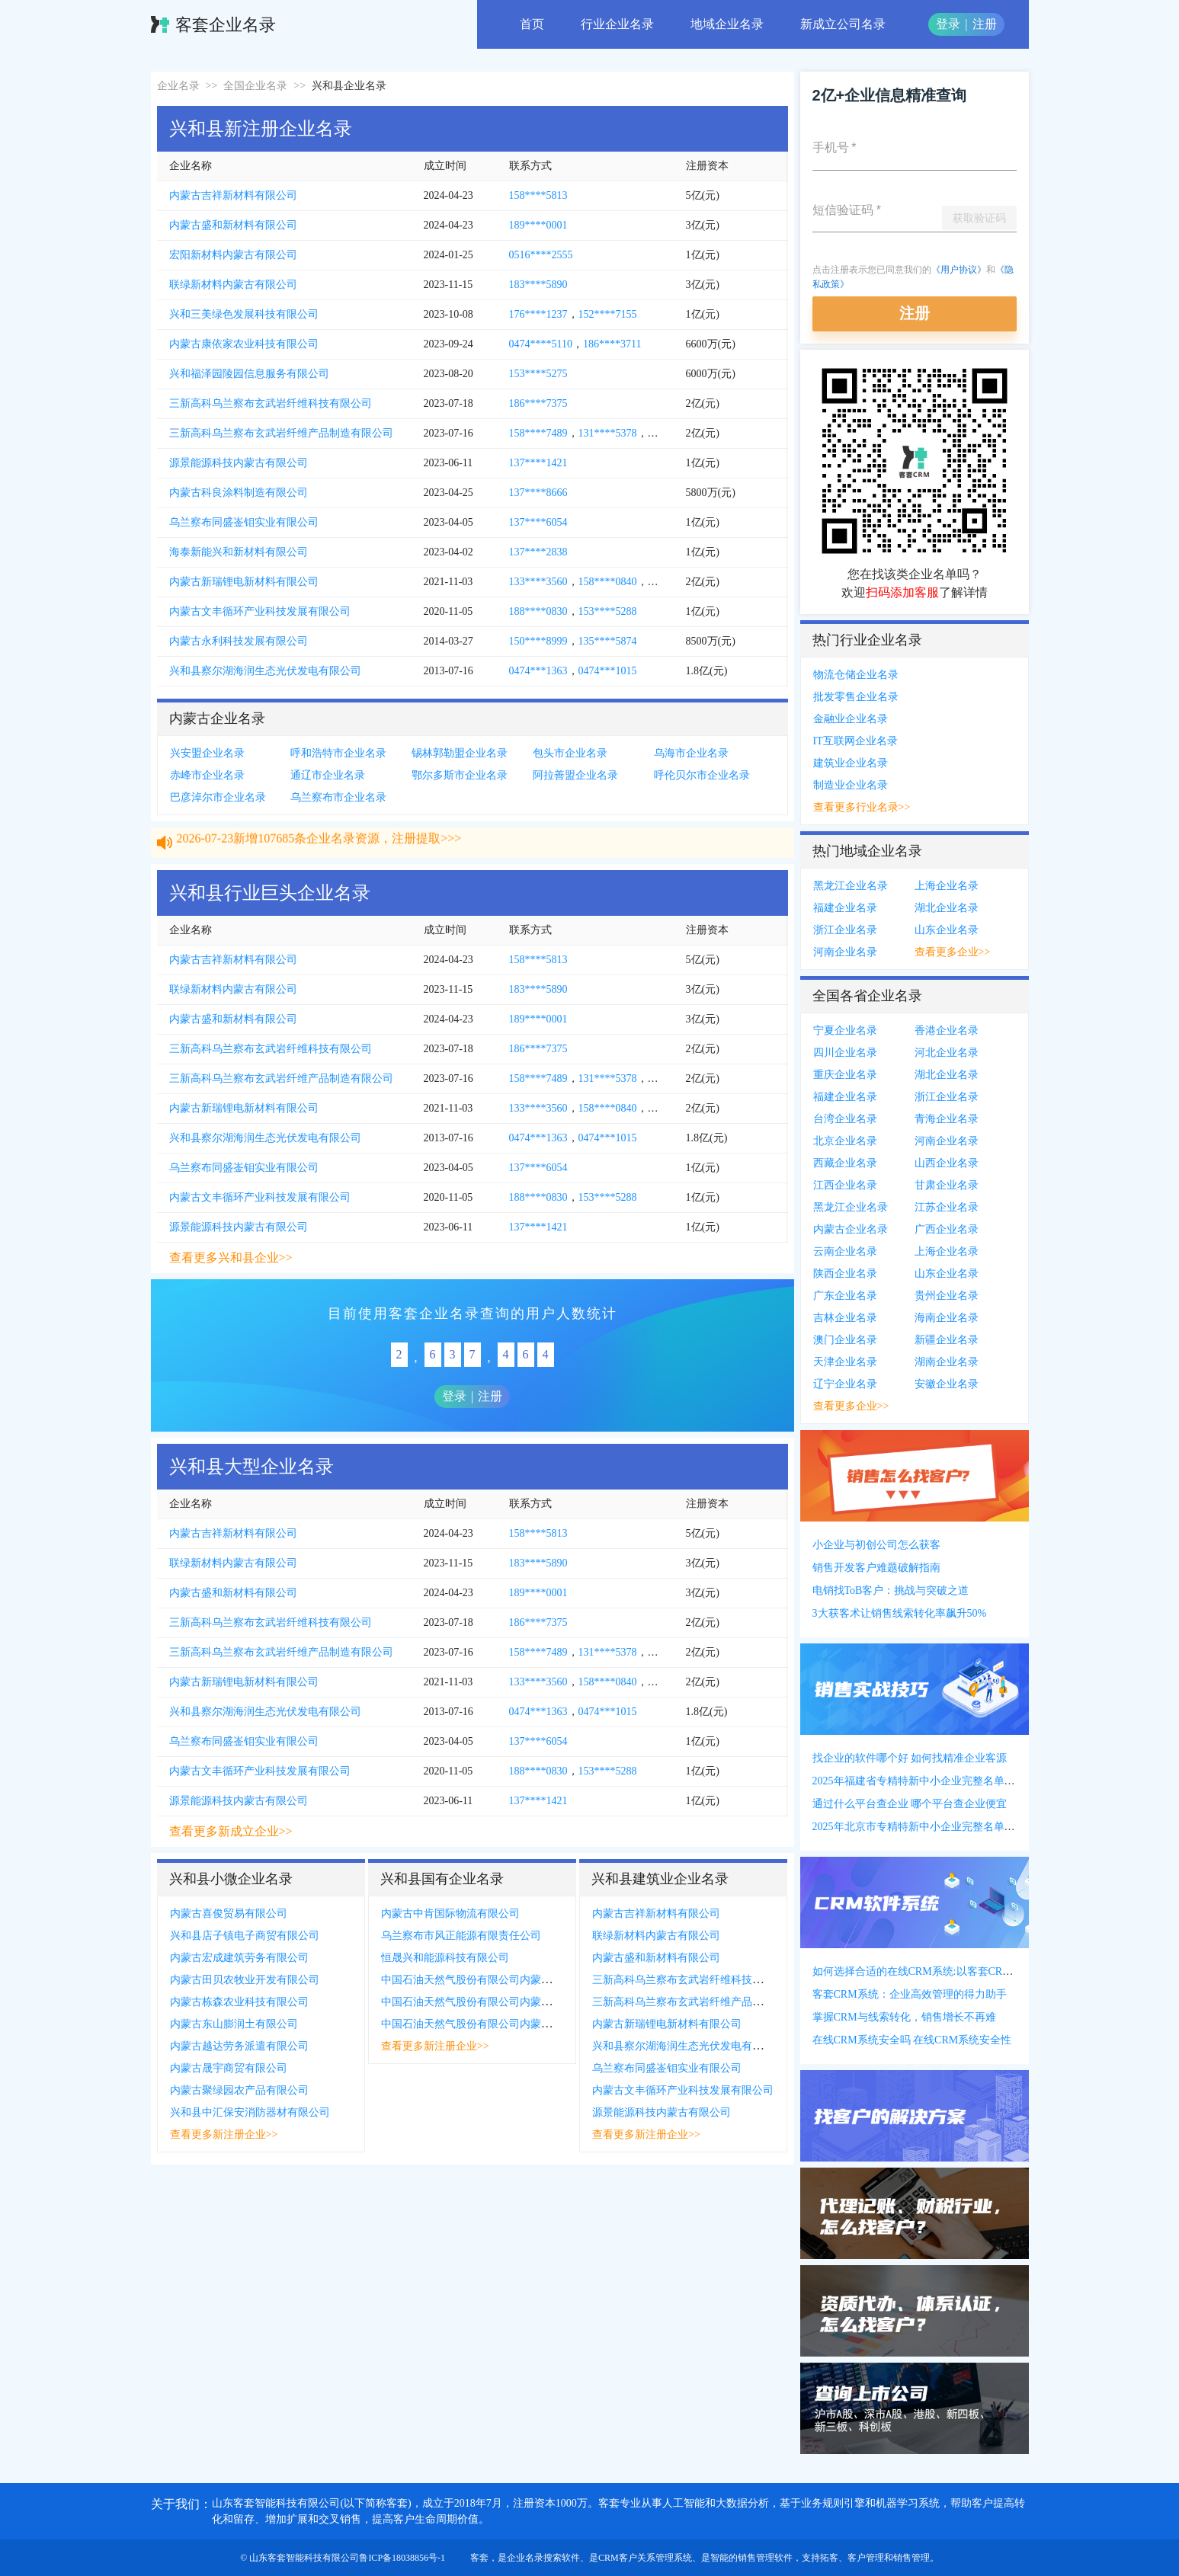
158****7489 (538, 433)
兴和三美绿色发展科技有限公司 (244, 314)
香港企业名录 (947, 1030)
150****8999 (538, 641)
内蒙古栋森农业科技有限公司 (239, 2002)
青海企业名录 (947, 1119)
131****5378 (607, 433)
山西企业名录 (947, 1163)
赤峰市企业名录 (207, 775)
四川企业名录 (845, 1052)
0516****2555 (541, 255)
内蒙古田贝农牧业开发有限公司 (244, 1980)
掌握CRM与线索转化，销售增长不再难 (904, 2017)
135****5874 (607, 641)
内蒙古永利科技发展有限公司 (238, 641)
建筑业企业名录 (850, 763)
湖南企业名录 (947, 1362)
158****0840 (607, 581)
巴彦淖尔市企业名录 (218, 797)
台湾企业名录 (845, 1119)
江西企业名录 (845, 1185)
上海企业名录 (947, 885)
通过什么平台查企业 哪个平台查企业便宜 (910, 1804)
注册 (984, 24)
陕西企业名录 (845, 1273)
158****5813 (538, 195)
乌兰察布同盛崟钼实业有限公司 (244, 522)
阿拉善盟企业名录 (575, 775)
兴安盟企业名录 (207, 753)
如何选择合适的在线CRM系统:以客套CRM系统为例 (933, 1971)
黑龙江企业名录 (850, 885)
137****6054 (538, 522)
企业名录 (178, 85)
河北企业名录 (947, 1052)
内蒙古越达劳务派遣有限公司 (239, 2046)
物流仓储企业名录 (856, 674)
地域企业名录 (727, 24)
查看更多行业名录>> (862, 807)
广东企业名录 (845, 1295)
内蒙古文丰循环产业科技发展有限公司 (260, 611)
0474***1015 (607, 671)
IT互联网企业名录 (855, 741)
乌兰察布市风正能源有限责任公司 (461, 1935)
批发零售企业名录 (856, 696)
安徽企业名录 (947, 1384)
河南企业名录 (845, 952)
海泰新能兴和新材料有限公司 (238, 552)
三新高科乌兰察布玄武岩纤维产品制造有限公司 (281, 433)
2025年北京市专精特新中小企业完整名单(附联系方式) (938, 1826)
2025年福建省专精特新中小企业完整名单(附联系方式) (938, 1781)
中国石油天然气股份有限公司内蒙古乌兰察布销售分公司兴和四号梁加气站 (557, 2002)
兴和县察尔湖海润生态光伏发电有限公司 (265, 671)
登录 (948, 24)
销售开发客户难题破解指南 (876, 1567)
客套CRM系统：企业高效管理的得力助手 (909, 1994)
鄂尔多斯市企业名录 (460, 775)
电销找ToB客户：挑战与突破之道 (890, 1590)
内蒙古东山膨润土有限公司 (234, 2024)
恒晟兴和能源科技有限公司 (445, 1957)
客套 (479, 2557)
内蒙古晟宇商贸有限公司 (228, 2068)
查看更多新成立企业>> (231, 1831)
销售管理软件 (765, 2557)
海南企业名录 (947, 1317)
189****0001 (538, 225)
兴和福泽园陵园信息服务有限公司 (249, 373)
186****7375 (538, 403)
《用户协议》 (958, 269)
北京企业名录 (845, 1141)
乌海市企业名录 (691, 753)
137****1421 (538, 463)
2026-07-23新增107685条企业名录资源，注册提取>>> (319, 852)
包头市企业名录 (570, 753)
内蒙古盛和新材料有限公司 (233, 225)
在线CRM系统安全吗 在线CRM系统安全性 (912, 2040)
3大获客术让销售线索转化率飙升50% (899, 1613)
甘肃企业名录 (947, 1185)
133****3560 (538, 581)
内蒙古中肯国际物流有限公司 (450, 1913)
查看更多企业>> (953, 952)
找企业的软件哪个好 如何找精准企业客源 (910, 1758)
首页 (532, 24)
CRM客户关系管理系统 (645, 2557)
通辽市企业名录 (327, 775)
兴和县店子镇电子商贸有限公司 (244, 1935)
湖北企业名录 (947, 908)
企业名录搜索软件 (543, 2557)
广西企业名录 (947, 1229)
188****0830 (538, 611)
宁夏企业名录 (845, 1030)
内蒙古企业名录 (850, 1229)
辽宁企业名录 (845, 1384)
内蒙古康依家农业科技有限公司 (244, 344)
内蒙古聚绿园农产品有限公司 (239, 2090)
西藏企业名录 (845, 1163)
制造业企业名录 (850, 785)
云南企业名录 (845, 1251)
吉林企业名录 (845, 1317)
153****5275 (538, 373)
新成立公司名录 (843, 24)
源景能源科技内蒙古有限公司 (238, 463)
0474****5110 (540, 344)
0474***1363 (538, 671)
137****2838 (538, 552)
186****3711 (612, 344)
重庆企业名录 (845, 1074)
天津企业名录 (845, 1362)
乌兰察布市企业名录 (338, 797)
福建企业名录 (845, 908)
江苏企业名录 (947, 1207)
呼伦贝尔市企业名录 (702, 775)
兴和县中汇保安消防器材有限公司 (250, 2112)
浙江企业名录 (845, 930)
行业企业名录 (617, 24)
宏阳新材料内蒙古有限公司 (233, 255)
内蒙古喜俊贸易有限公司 (228, 1913)
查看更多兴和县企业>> (231, 1257)
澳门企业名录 (845, 1340)
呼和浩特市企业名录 (338, 753)
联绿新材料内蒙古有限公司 (233, 284)
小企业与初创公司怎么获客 (876, 1544)
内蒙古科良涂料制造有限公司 (238, 492)
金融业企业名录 (850, 719)
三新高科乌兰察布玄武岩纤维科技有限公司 (270, 403)
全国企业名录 (255, 85)
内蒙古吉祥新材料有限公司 (233, 195)
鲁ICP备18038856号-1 (402, 2557)
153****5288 (607, 611)
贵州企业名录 (947, 1295)
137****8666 (538, 492)
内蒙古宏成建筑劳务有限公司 (239, 1957)
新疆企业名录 (947, 1340)
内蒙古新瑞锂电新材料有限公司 (244, 581)
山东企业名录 (947, 930)
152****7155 (607, 314)
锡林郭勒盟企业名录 (460, 753)
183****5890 (538, 284)
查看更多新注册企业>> (224, 2134)
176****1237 (538, 314)
